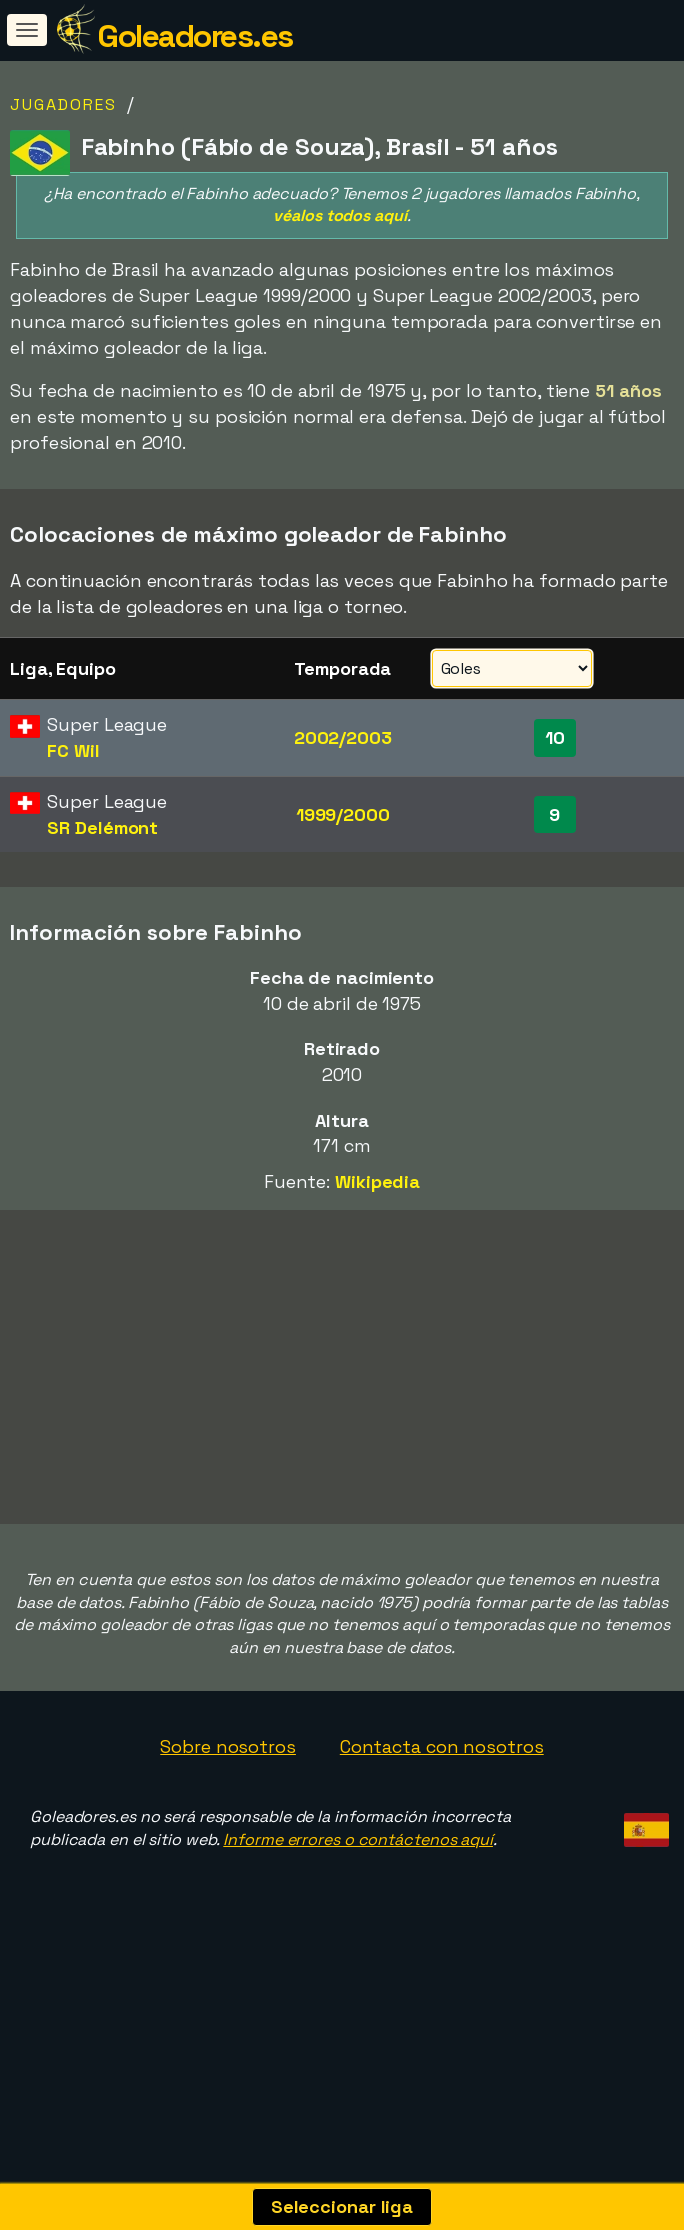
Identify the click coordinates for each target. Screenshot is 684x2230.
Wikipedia (377, 1181)
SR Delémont (102, 827)
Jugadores (63, 104)
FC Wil (73, 750)
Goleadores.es (195, 36)
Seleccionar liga (342, 2206)
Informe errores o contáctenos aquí (358, 1891)
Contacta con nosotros (442, 1799)
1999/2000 (343, 814)
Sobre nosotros (228, 1799)
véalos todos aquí (339, 215)
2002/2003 (343, 737)
